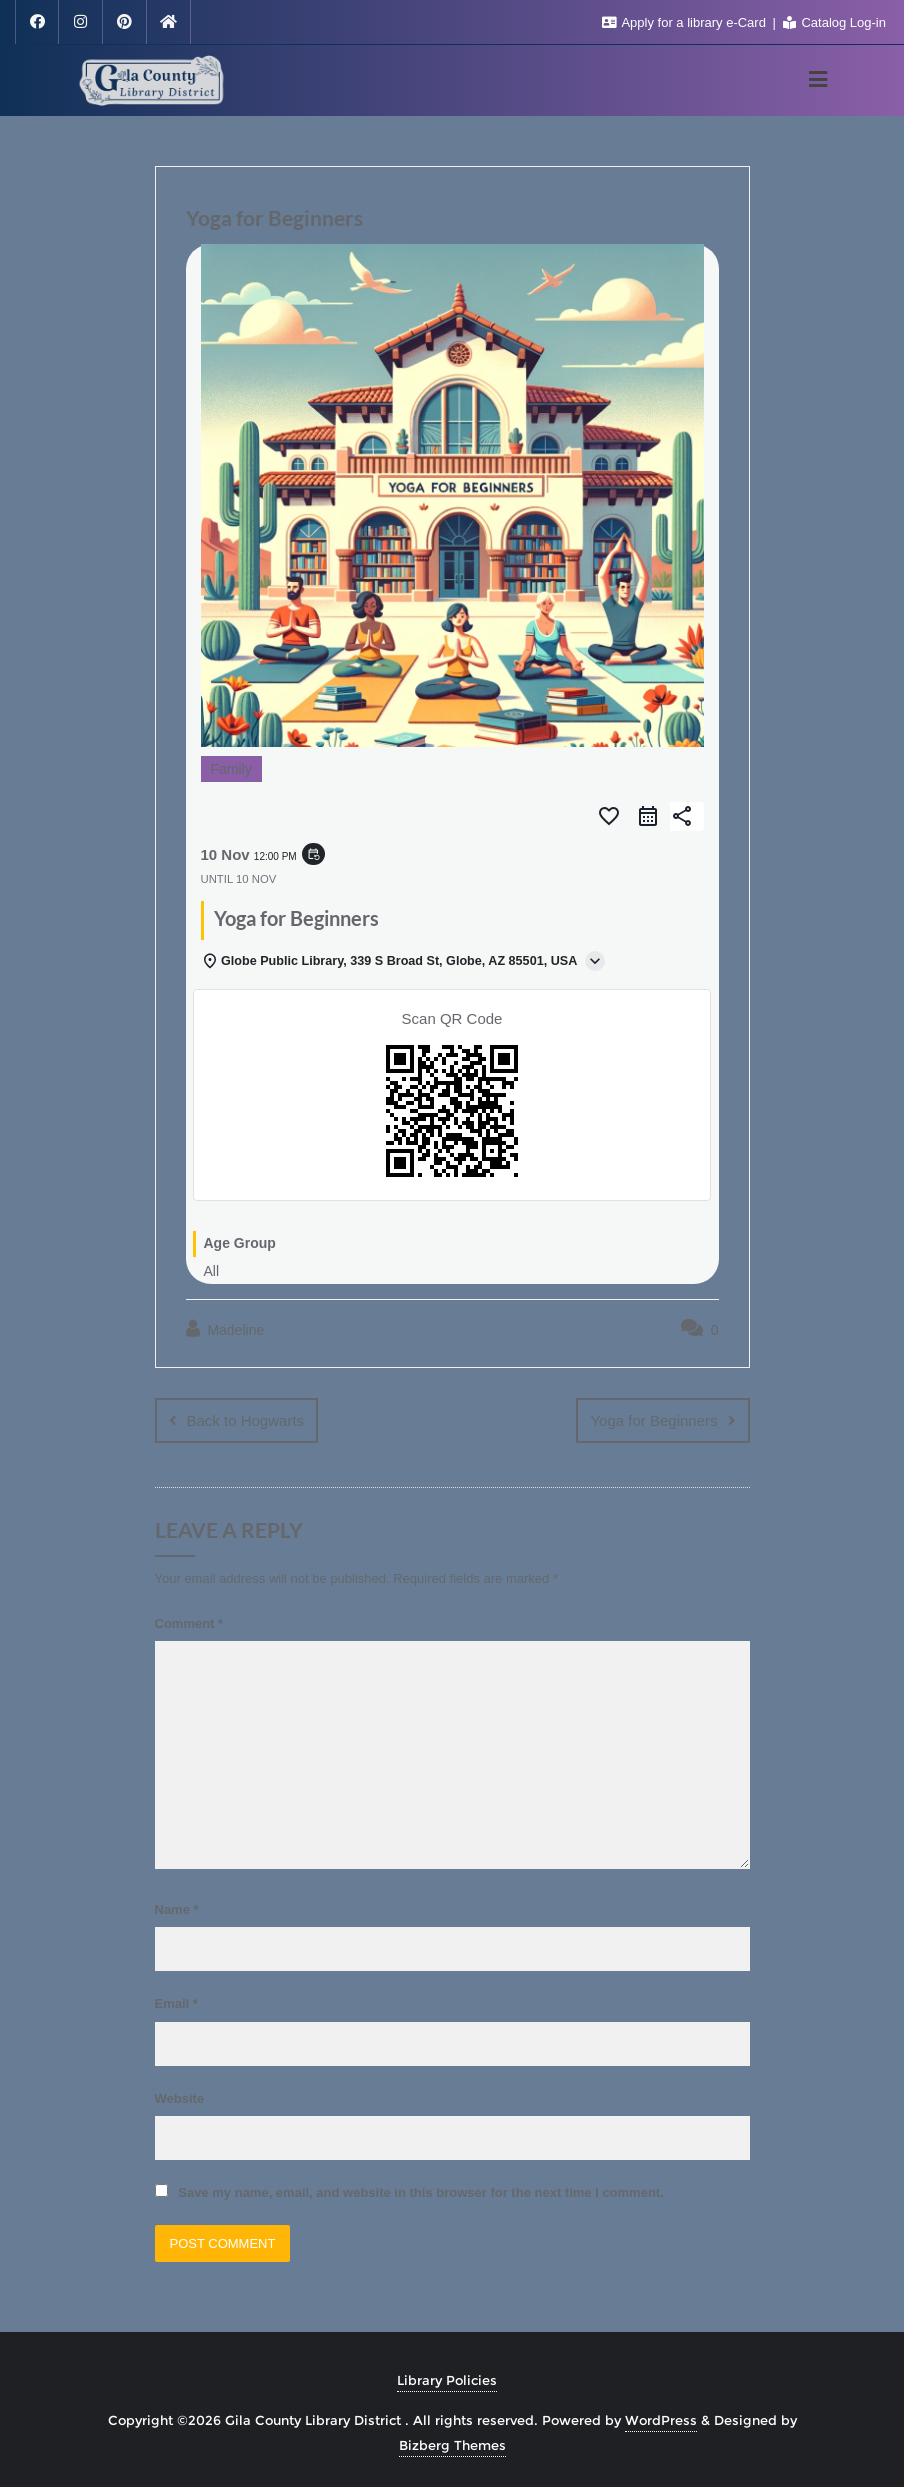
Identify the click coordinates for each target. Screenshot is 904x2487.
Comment (189, 1622)
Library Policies (447, 2379)
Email (176, 2002)
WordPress (661, 2419)
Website (180, 2097)
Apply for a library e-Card (686, 22)
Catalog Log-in (834, 22)
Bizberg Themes (452, 2444)
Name (177, 1908)
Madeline (225, 1329)
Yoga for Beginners (653, 1420)
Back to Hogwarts (246, 1420)
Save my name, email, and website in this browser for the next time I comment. (420, 2191)
